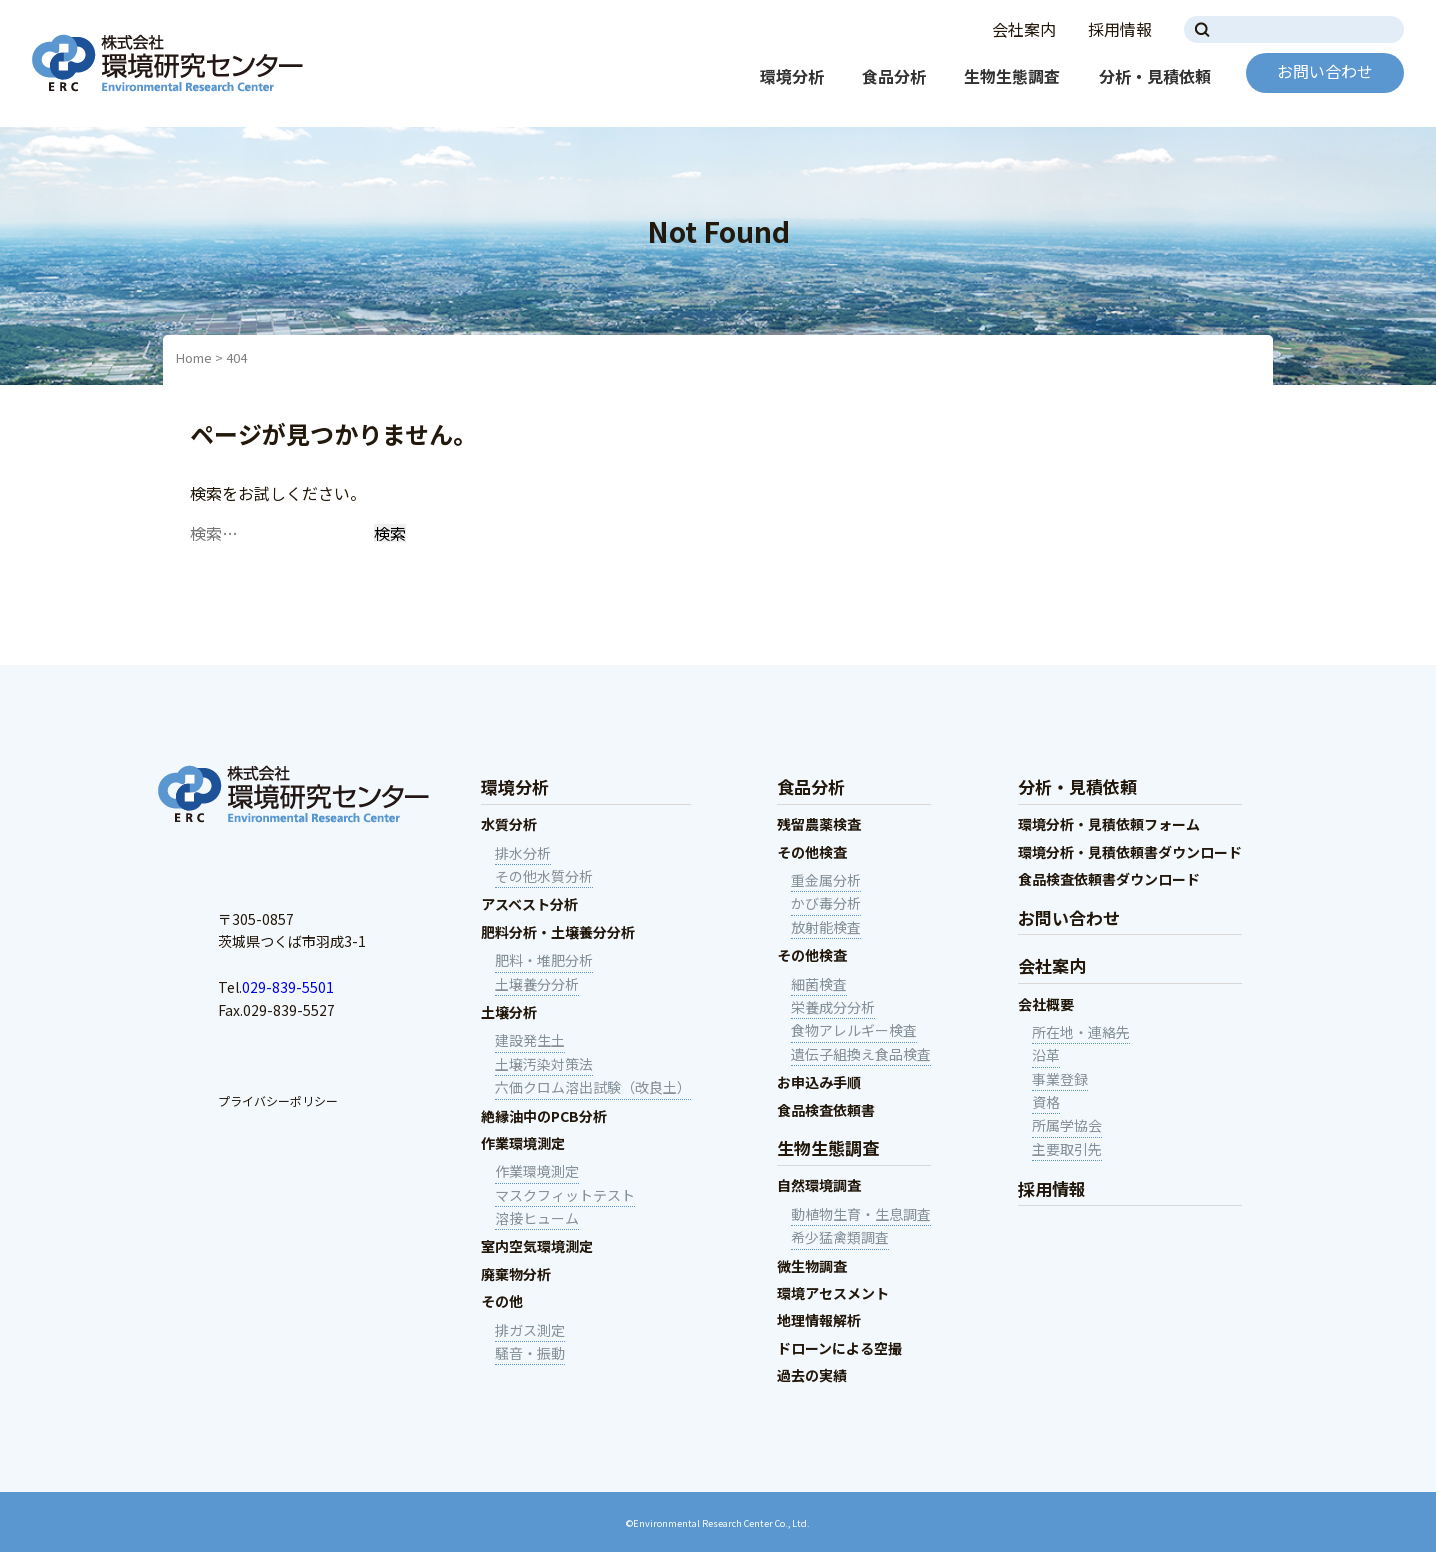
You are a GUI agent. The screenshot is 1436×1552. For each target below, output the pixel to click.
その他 (502, 1301)
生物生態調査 (1012, 76)
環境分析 (792, 76)
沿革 (1046, 1055)
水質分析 (509, 824)
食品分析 (894, 76)
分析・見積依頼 (1155, 76)
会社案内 (1024, 29)
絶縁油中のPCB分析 (544, 1116)
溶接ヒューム (537, 1218)
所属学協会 (1067, 1125)
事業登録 (1060, 1079)
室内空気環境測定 (537, 1246)
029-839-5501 (288, 987)
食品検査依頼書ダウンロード (1109, 879)
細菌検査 (819, 984)
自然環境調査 (819, 1185)
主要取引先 (1067, 1149)
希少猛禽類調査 (840, 1237)
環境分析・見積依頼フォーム (1109, 824)
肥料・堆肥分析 (544, 960)
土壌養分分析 (537, 984)
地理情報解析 (819, 1320)
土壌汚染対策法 (544, 1064)
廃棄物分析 (516, 1274)
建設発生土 (530, 1040)
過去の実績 (812, 1375)
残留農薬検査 (819, 824)
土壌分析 (509, 1012)
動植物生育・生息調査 (861, 1214)
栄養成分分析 (833, 1007)
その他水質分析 (544, 876)
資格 (1046, 1102)
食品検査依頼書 (826, 1110)
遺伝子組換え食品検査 (861, 1054)
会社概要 (1046, 1004)
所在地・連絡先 (1081, 1032)
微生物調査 (812, 1266)
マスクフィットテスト (565, 1195)
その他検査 (812, 852)
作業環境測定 (523, 1143)
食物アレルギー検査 (854, 1030)
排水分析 (523, 853)
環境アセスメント (833, 1293)
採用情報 (1120, 29)
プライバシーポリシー (278, 1100)
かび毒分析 (826, 903)
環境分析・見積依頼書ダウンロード (1130, 852)
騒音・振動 (530, 1353)
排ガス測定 (530, 1330)
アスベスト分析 (529, 904)
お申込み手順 (819, 1082)
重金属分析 (826, 880)
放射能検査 (826, 927)
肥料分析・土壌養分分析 (558, 932)
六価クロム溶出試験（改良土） (593, 1087)
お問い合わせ (1325, 71)
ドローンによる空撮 (839, 1348)
